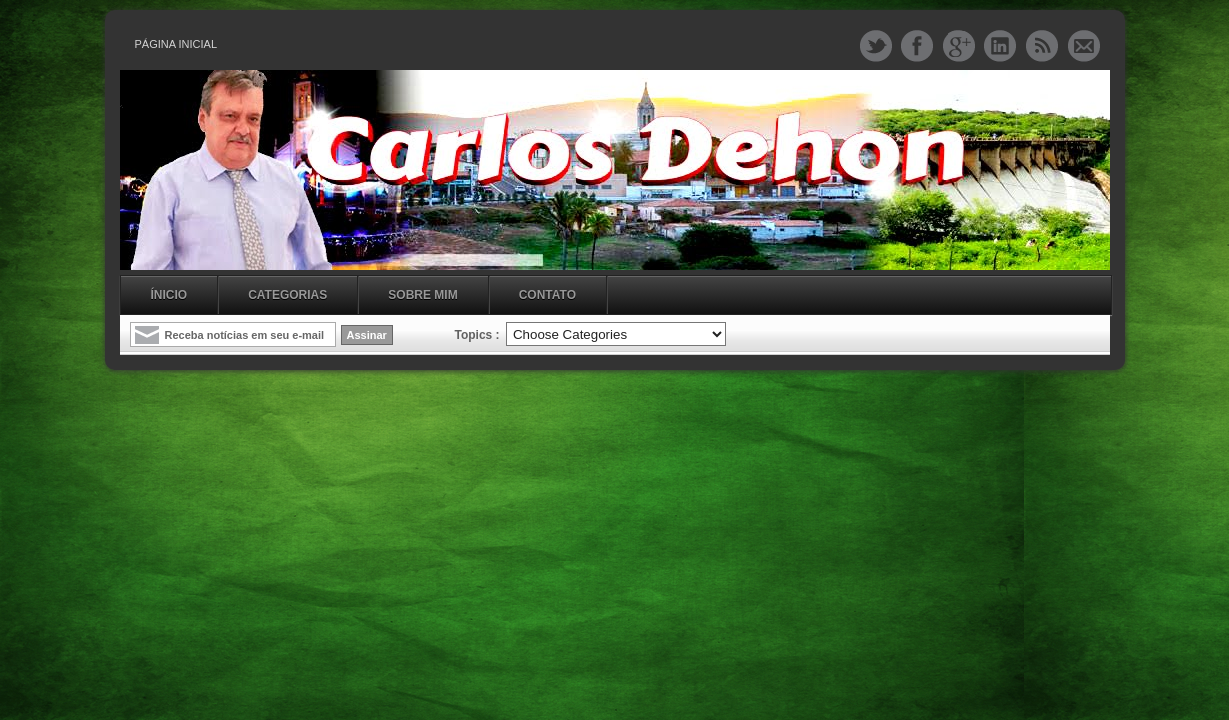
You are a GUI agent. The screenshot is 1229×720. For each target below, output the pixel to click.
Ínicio (169, 295)
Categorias (287, 295)
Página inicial (176, 44)
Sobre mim (422, 295)
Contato (547, 295)
